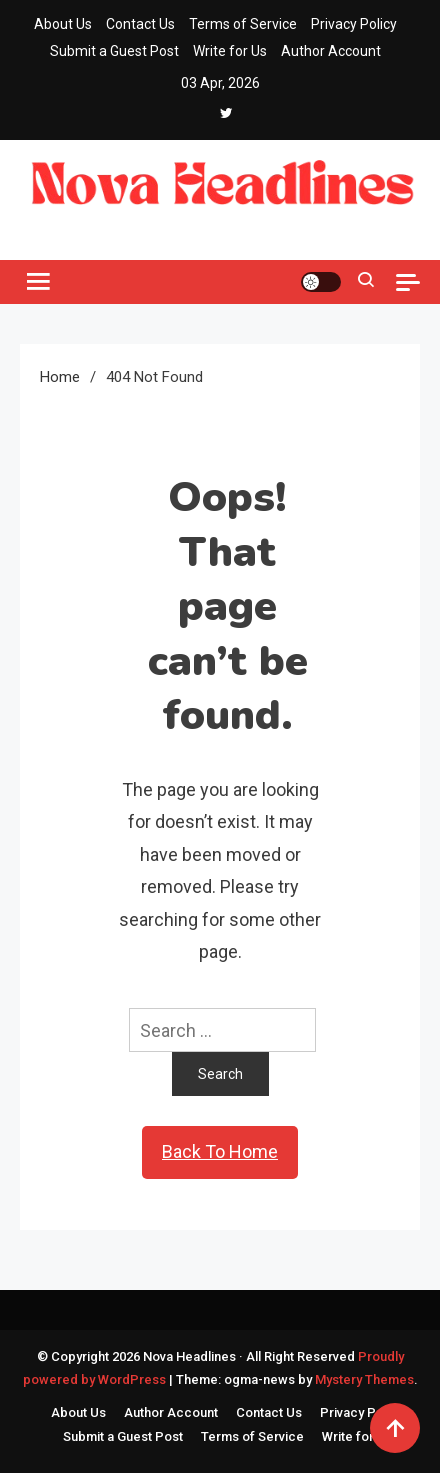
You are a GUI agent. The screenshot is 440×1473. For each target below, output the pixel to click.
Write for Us (230, 51)
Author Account (331, 51)
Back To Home (220, 1151)
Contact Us (140, 24)
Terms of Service (243, 24)
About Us (63, 24)
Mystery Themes (364, 1379)
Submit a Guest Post (114, 51)
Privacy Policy (354, 24)
